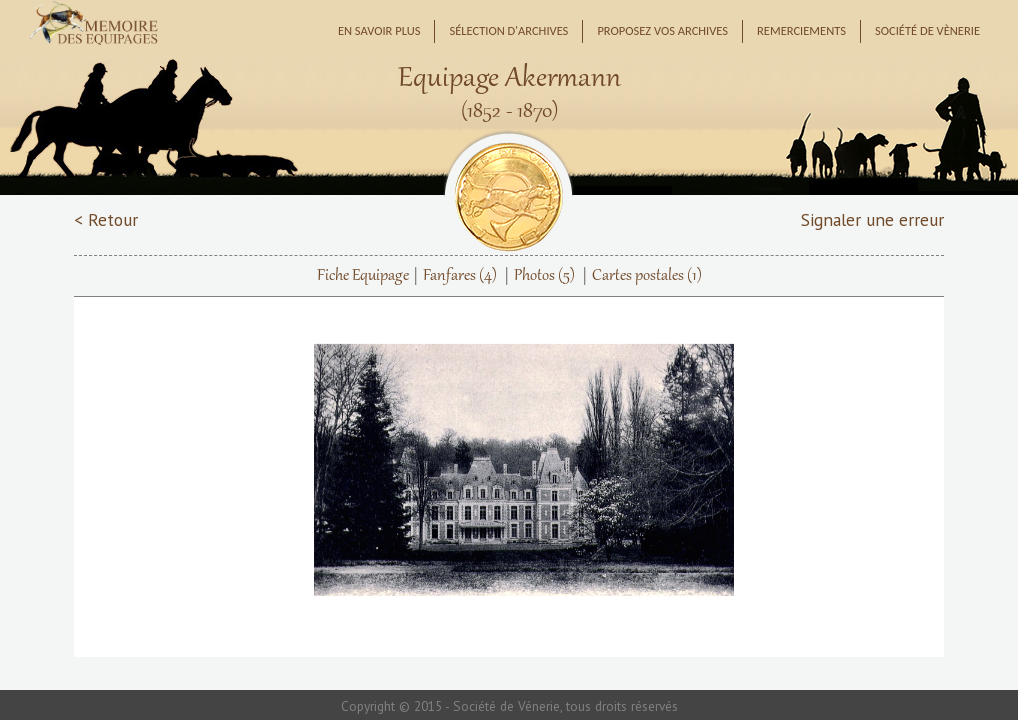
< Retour (106, 219)
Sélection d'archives (508, 30)
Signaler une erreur (872, 219)
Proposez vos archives (662, 30)
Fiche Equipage (363, 276)
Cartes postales (647, 276)
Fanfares (460, 276)
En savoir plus (379, 30)
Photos (544, 276)
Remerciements (801, 30)
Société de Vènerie (927, 30)
